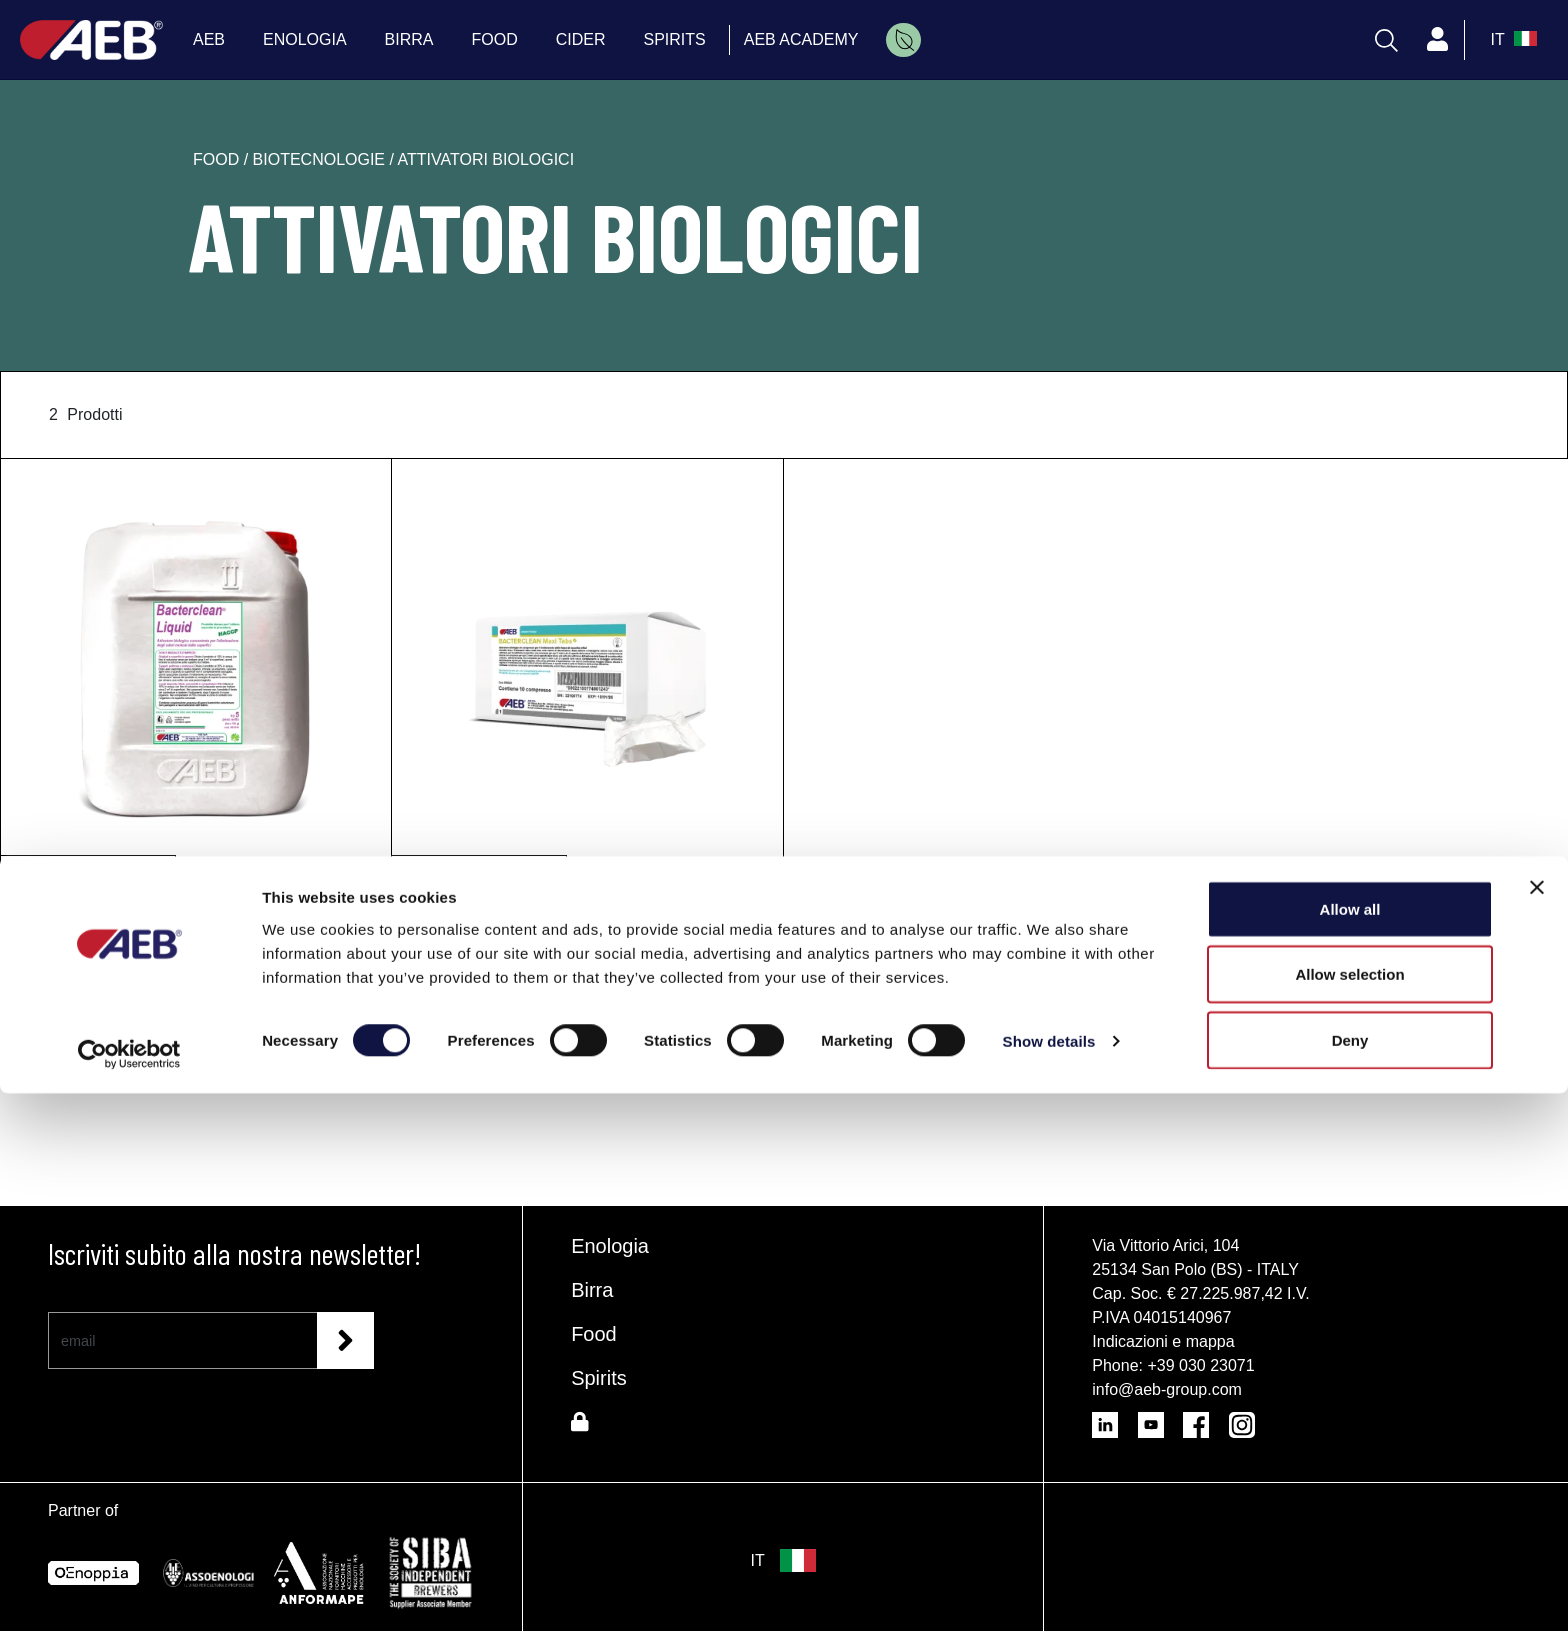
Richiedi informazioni (196, 995)
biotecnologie (321, 159)
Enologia (610, 1246)
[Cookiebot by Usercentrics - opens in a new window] (129, 1592)
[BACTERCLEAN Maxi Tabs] (587, 669)
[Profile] (1438, 40)
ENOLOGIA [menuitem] (305, 39)
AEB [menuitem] (209, 39)
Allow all (1350, 1446)
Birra (592, 1290)
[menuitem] (903, 40)
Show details (1049, 1579)
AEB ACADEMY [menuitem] (801, 39)
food (218, 159)
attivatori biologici (486, 159)
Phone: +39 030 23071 (1173, 1365)
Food (594, 1334)
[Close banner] (1537, 1425)
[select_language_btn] (1511, 40)
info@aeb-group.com (1167, 1389)
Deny (1350, 1577)
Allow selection (1349, 1512)
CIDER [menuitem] (581, 39)
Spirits (599, 1378)
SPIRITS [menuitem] (675, 39)
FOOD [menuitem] (495, 39)
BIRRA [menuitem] (409, 39)
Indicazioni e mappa (1163, 1341)
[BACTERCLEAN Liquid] (196, 669)
